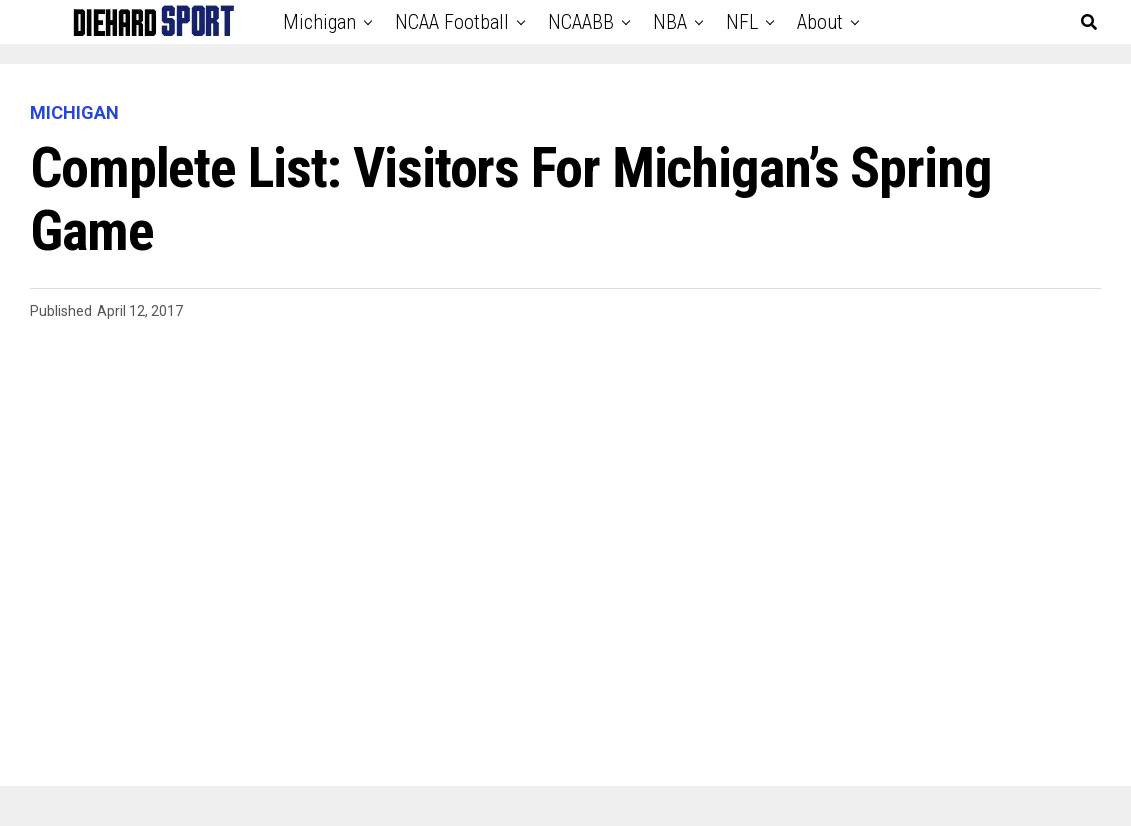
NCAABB (581, 22)
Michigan (319, 22)
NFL (742, 22)
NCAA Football (452, 22)
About (820, 22)
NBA (670, 22)
